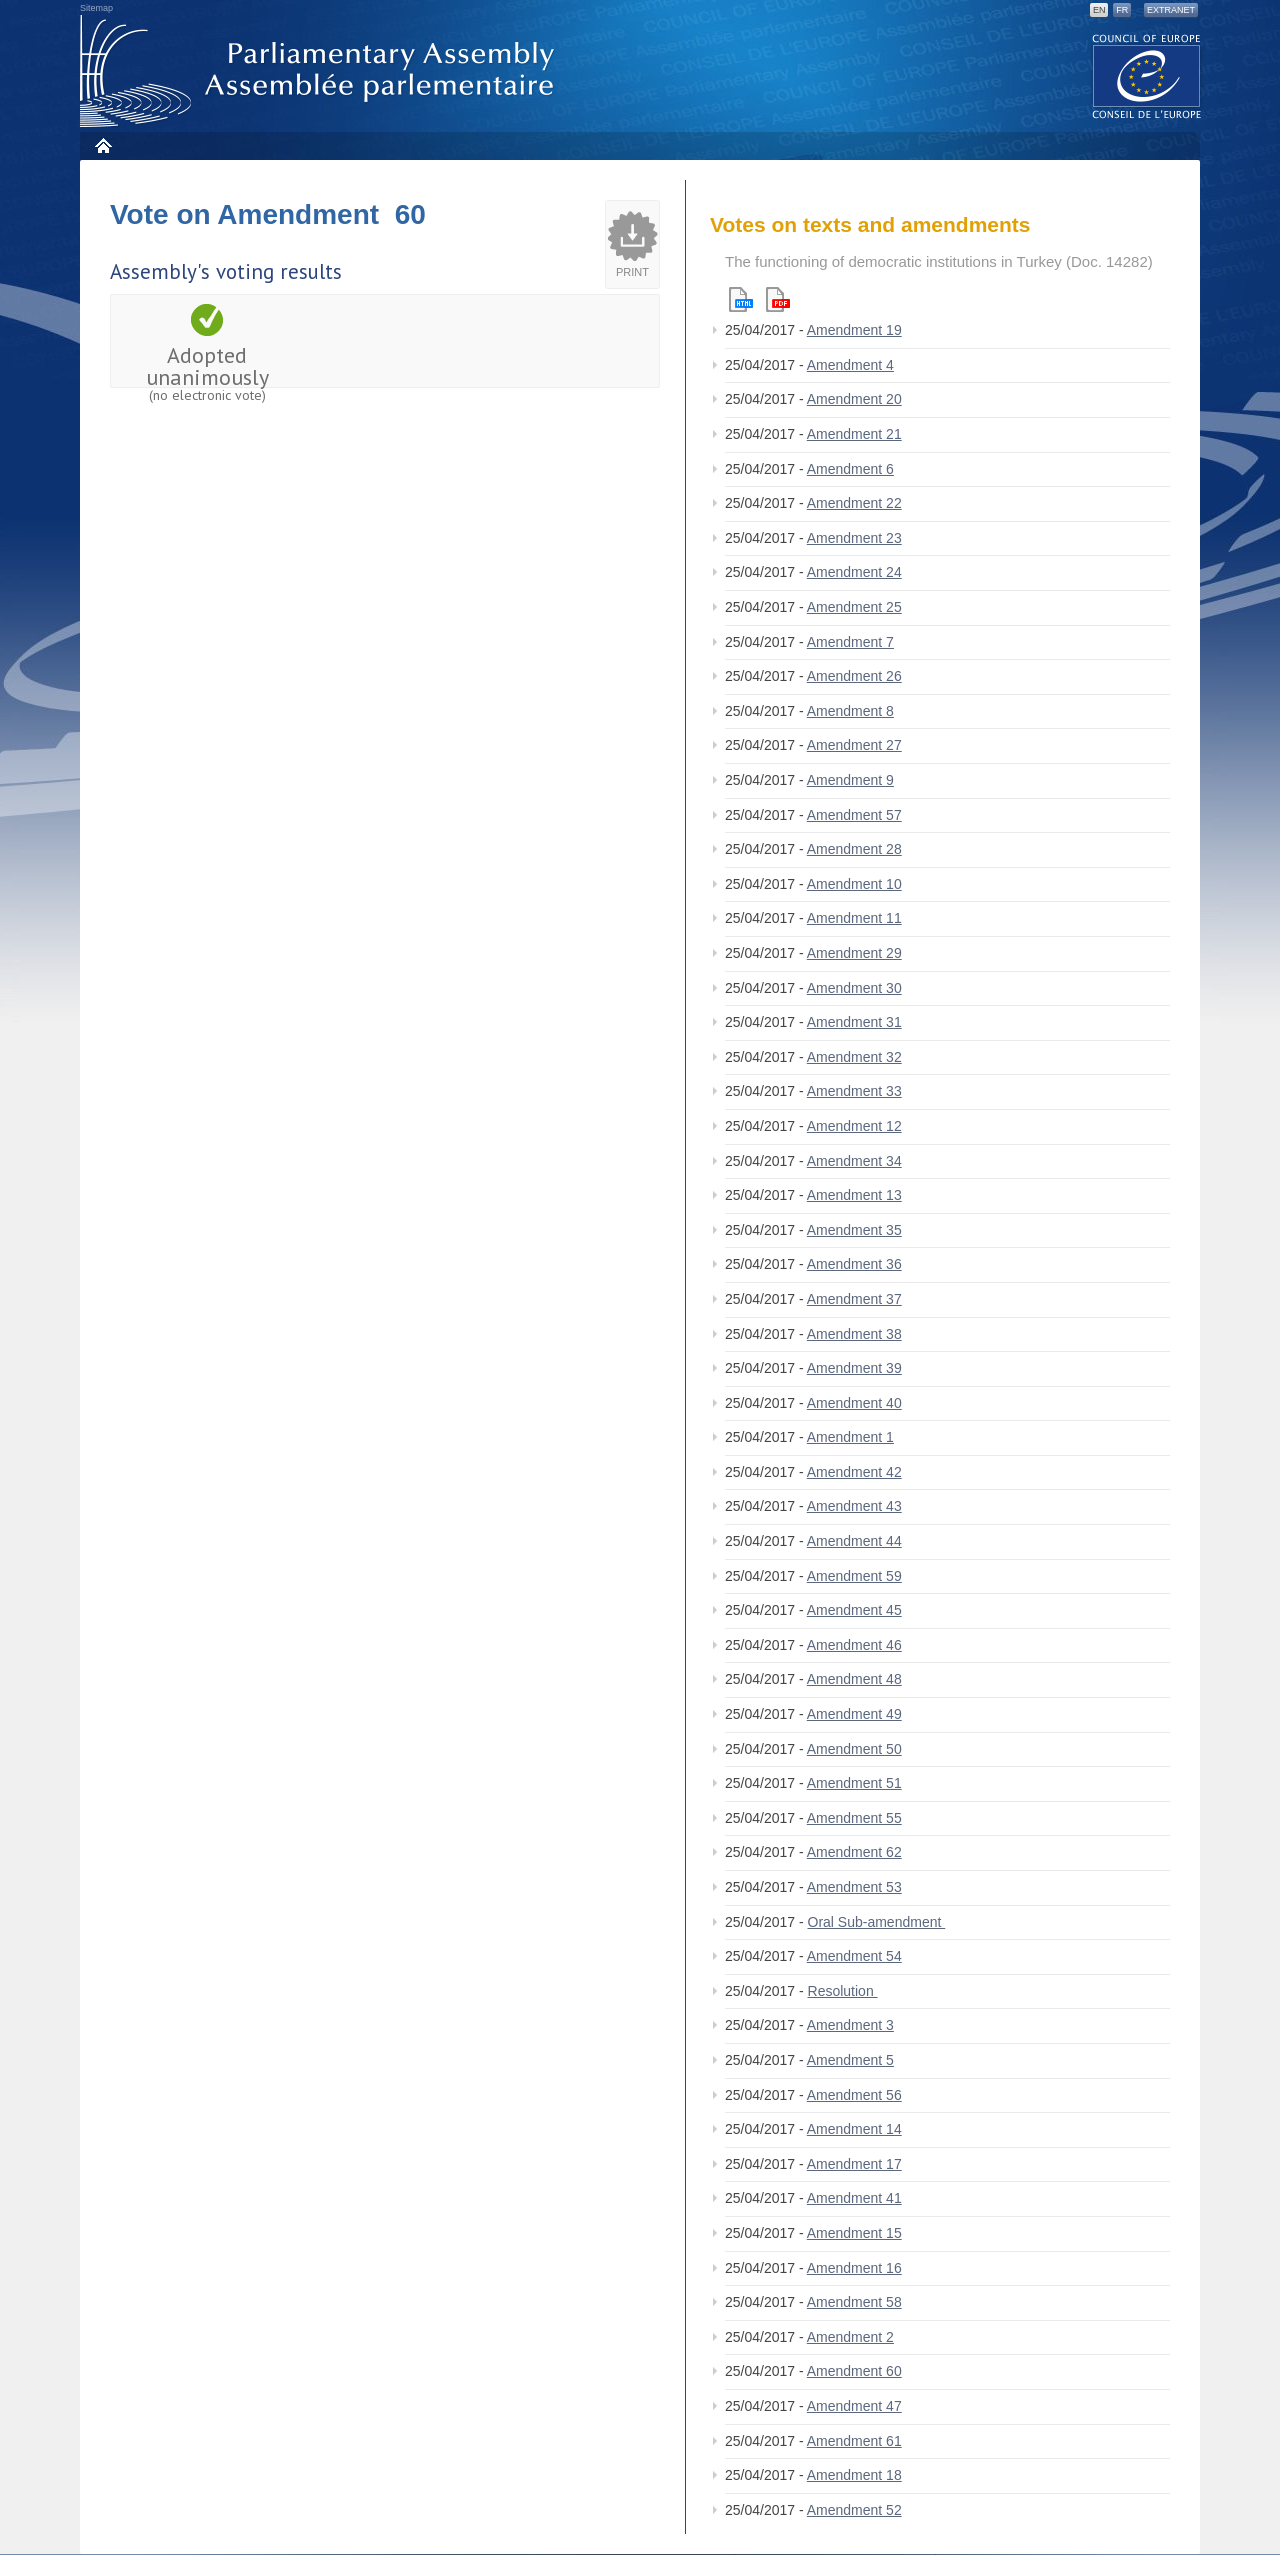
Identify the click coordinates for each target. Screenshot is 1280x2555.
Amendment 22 (854, 503)
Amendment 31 (854, 1022)
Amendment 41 (854, 2198)
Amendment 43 (854, 1506)
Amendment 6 (850, 469)
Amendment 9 (850, 780)
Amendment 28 (854, 849)
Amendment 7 (850, 642)
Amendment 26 (854, 676)
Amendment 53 (854, 1887)
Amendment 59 (854, 1576)
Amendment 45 (854, 1610)
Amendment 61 (854, 2441)
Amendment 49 (854, 1714)
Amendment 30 (854, 988)
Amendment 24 (854, 572)
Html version (741, 299)
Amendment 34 (854, 1161)
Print (632, 272)
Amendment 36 (854, 1264)
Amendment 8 (850, 711)
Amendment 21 (854, 434)
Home (102, 145)
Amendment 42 (854, 1472)
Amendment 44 (854, 1541)
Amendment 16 (854, 2268)
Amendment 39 (854, 1368)
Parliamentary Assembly (321, 71)
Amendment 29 (854, 953)
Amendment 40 (854, 1403)
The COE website (1147, 75)
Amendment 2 (850, 2337)
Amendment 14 (854, 2129)
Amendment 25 (854, 607)
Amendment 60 (854, 2371)
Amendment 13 (854, 1195)
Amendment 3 (850, 2025)
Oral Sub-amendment (877, 1922)
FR (1122, 10)
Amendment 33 (854, 1091)
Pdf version (778, 299)
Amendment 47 (854, 2406)
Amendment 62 (854, 1852)
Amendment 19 (854, 330)
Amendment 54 (854, 1956)
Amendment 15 (854, 2233)
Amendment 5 (850, 2060)
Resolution (843, 1991)
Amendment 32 (854, 1057)
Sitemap (96, 8)
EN (1099, 10)
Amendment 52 (854, 2510)
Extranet (1171, 10)
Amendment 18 (854, 2475)
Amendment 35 (854, 1230)
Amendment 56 (854, 2095)
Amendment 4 (850, 365)
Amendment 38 (854, 1334)
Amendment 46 (854, 1645)
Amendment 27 (854, 745)
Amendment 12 (854, 1126)
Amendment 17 (854, 2164)
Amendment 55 (854, 1818)
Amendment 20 (854, 399)
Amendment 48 (854, 1679)
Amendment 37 (854, 1299)
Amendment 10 (854, 884)
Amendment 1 (850, 1437)
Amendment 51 (854, 1783)
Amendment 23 (854, 538)
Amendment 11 (854, 918)
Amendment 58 (854, 2302)
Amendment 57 (854, 815)
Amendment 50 (854, 1749)
